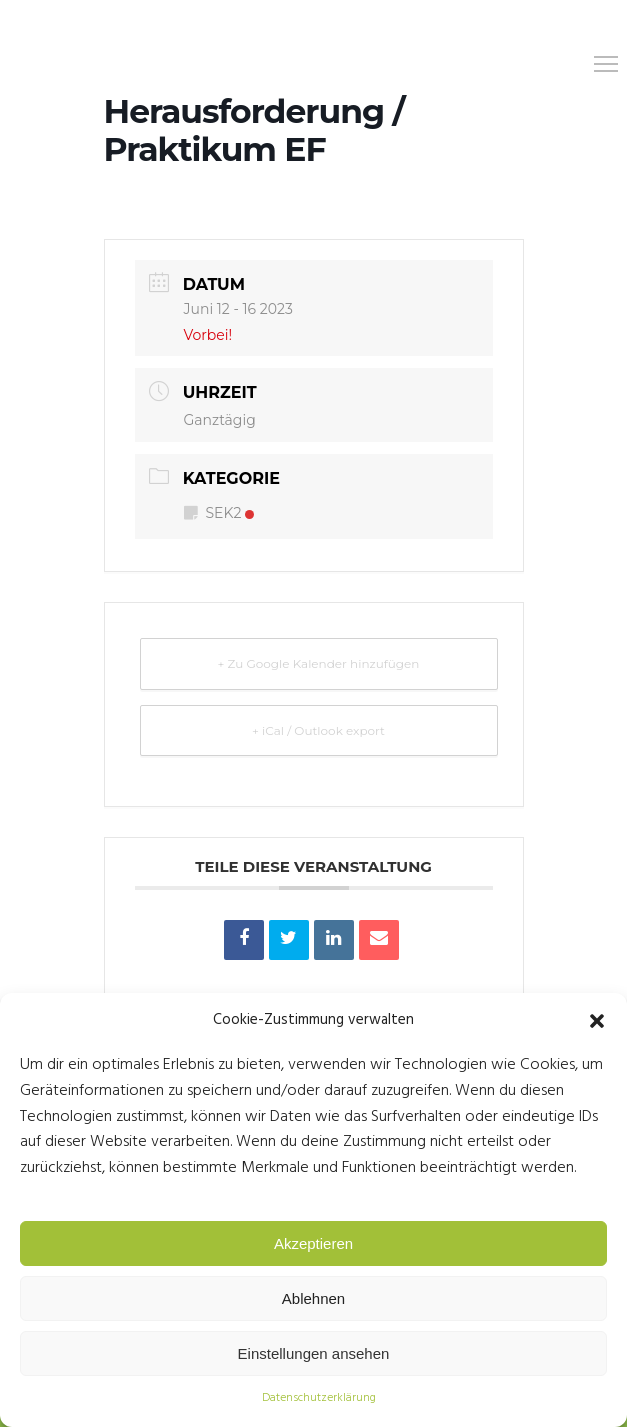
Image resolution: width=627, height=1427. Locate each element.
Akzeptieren (313, 1243)
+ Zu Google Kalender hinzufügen (319, 663)
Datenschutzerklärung (319, 1398)
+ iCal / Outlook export (318, 730)
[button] (597, 1021)
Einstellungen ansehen (314, 1353)
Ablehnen (313, 1298)
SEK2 (219, 513)
